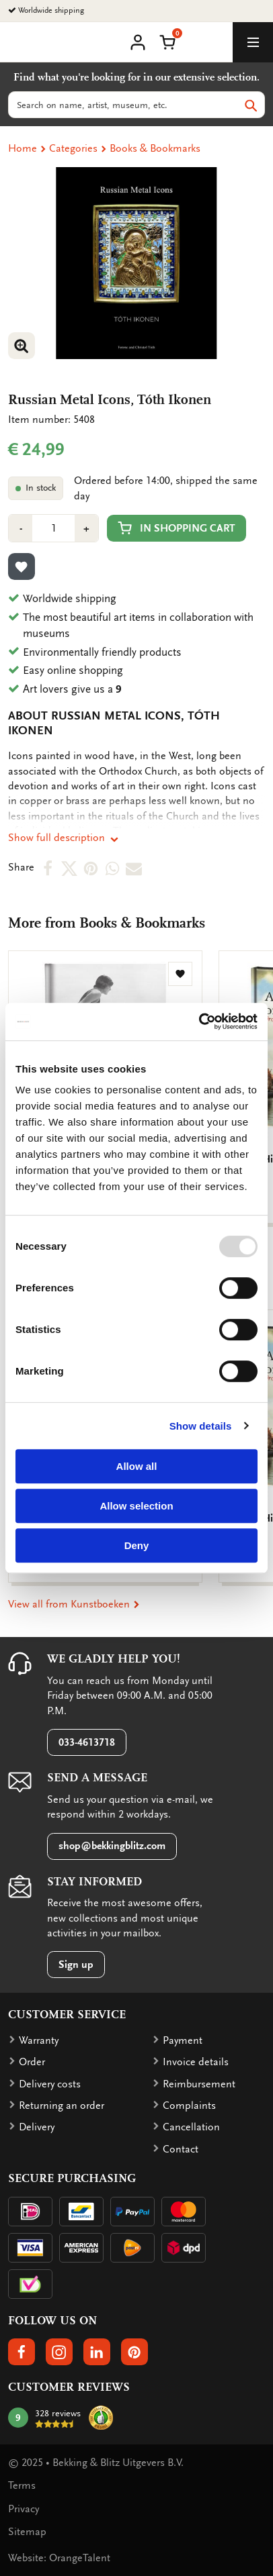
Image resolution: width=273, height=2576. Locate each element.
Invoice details (196, 2062)
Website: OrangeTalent (59, 2558)
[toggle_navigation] (253, 42)
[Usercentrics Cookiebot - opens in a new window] (199, 1021)
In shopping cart (176, 528)
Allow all (136, 1466)
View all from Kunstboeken (74, 1604)
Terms (22, 2485)
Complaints (189, 2105)
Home (22, 148)
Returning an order (61, 2105)
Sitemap (27, 2532)
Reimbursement (199, 2084)
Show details (200, 1426)
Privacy (23, 2509)
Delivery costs (50, 2084)
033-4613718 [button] (86, 1742)
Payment (182, 2040)
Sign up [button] (75, 1965)
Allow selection (136, 1506)
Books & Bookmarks (155, 148)
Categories (73, 148)
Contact (180, 2149)
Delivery (36, 2127)
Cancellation (191, 2127)
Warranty (38, 2040)
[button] (167, 41)
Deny (136, 1545)
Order (32, 2062)
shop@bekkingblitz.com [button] (111, 1846)
